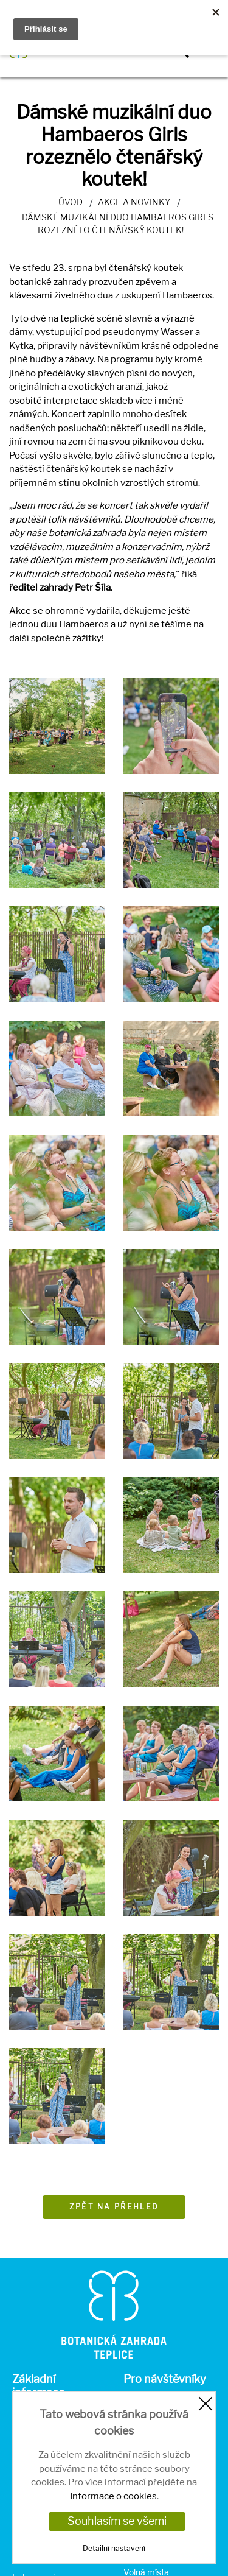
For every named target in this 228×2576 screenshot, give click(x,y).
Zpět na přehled (114, 2206)
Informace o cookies (113, 2496)
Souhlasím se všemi (117, 2520)
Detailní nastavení (114, 2548)
